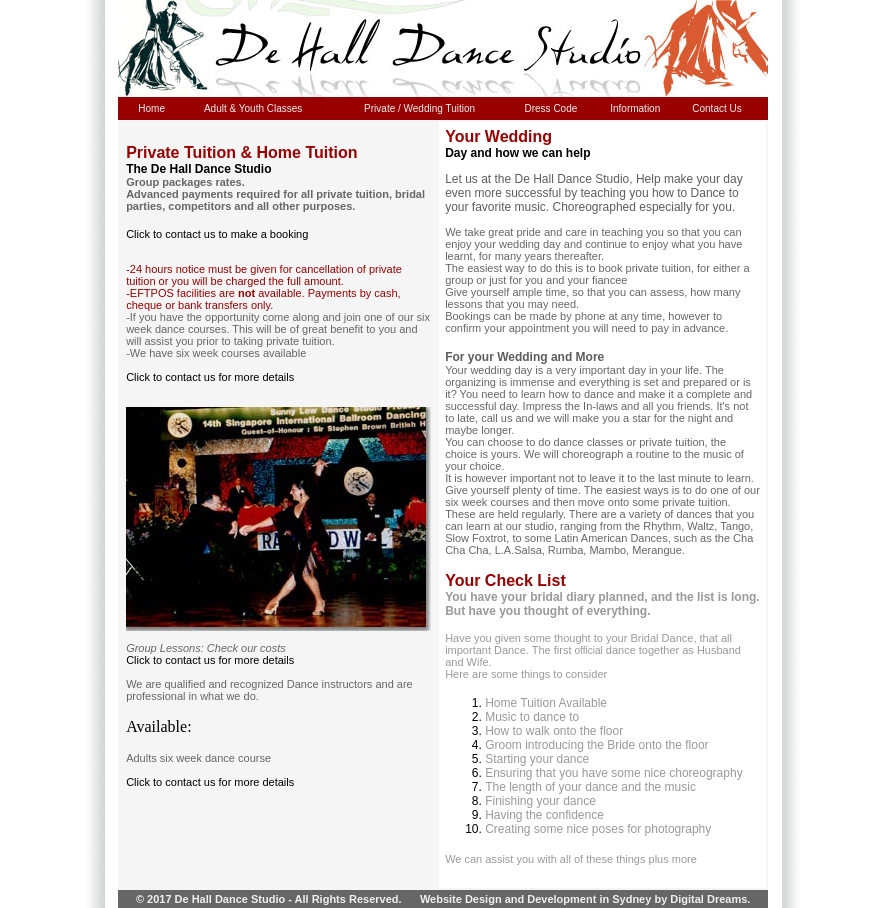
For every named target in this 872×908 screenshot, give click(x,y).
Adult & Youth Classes (253, 108)
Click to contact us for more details (210, 377)
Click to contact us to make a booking (217, 234)
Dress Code (551, 108)
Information (635, 108)
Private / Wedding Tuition (419, 108)
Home (151, 108)
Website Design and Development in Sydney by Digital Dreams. (585, 899)
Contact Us (716, 108)
